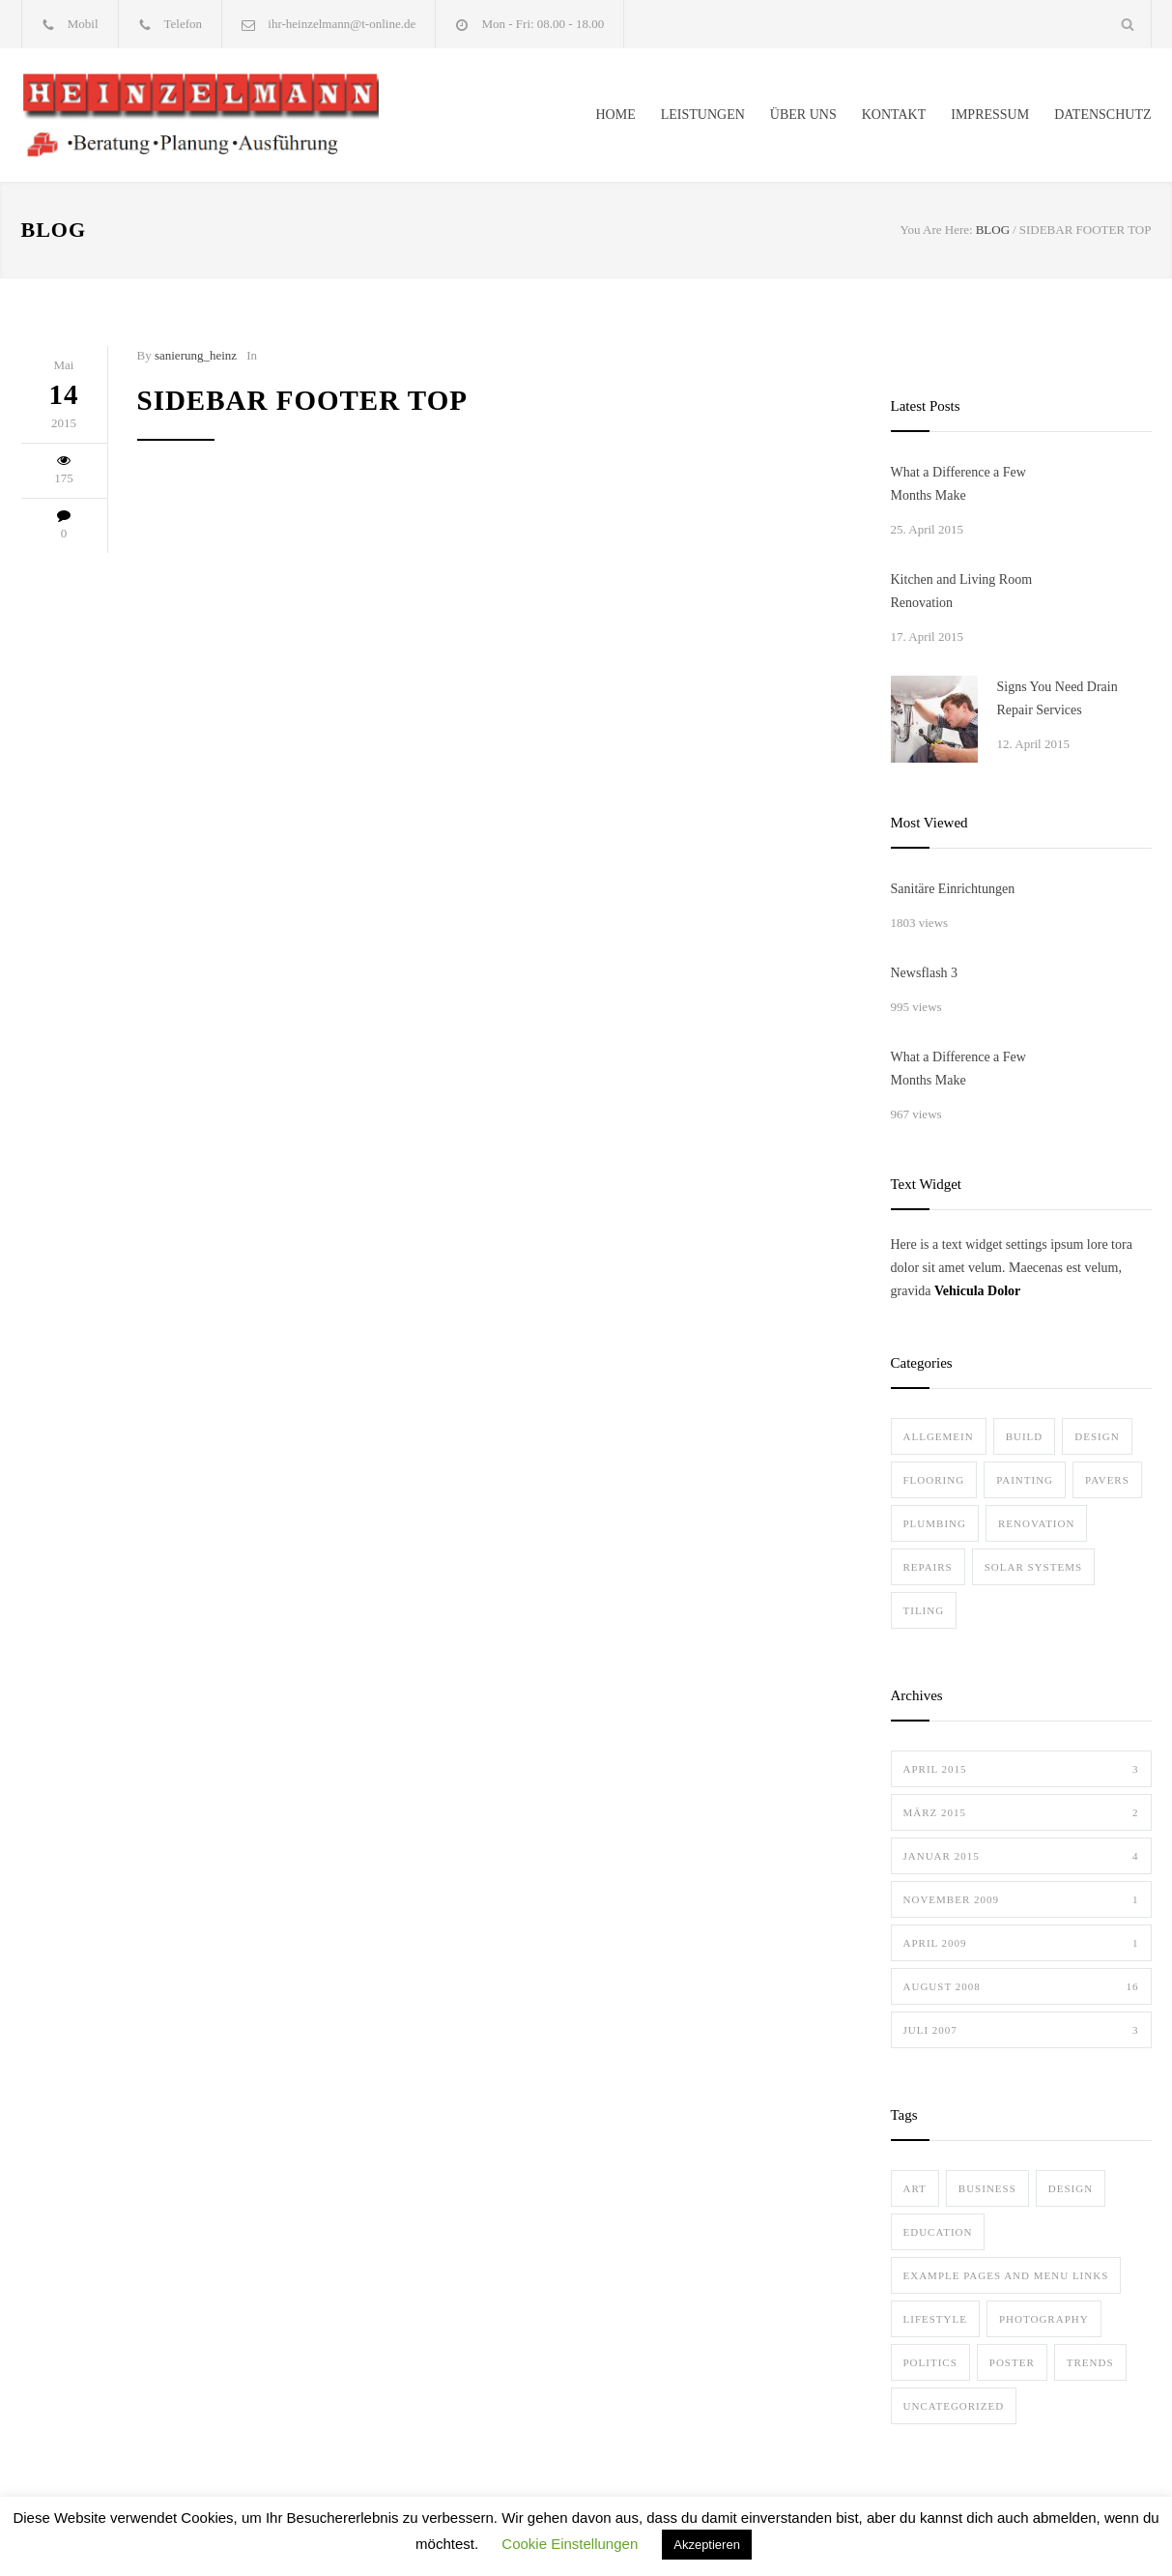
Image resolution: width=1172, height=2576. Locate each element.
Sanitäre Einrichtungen (953, 889)
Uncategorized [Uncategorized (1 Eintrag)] (954, 2406)
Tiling (924, 1610)
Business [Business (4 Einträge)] (987, 2188)
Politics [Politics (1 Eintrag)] (930, 2362)
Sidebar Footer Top (302, 400)
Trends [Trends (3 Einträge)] (1090, 2362)
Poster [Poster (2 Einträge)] (1012, 2362)
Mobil (83, 23)
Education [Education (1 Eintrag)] (938, 2232)
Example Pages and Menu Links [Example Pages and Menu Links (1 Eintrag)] (1006, 2275)
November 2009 (1021, 1899)
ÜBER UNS (803, 114)
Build (1024, 1436)
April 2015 (1021, 1769)
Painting (1024, 1480)
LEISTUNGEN (703, 114)
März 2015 (1021, 1812)
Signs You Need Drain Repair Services (1057, 698)
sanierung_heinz (196, 355)
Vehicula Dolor (977, 1291)
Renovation (1036, 1523)
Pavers (1107, 1480)
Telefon (183, 23)
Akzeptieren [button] (706, 2544)
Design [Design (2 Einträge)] (1070, 2188)
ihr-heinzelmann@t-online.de (341, 23)
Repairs (928, 1567)
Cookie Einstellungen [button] (569, 2543)
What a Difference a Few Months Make (958, 484)
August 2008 (1021, 1986)
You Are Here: (936, 229)
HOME (615, 114)
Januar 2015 (1021, 1856)
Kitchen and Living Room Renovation (962, 591)
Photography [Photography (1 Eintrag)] (1044, 2319)
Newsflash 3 (924, 973)
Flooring (934, 1480)
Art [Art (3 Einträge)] (915, 2188)
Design (1096, 1436)
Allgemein (938, 1436)
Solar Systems (1033, 1567)
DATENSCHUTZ (1102, 114)
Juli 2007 (1021, 2030)
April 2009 (1021, 1943)
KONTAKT (894, 114)
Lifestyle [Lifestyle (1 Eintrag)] (935, 2319)
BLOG (54, 229)
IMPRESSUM (990, 114)
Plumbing (934, 1523)
